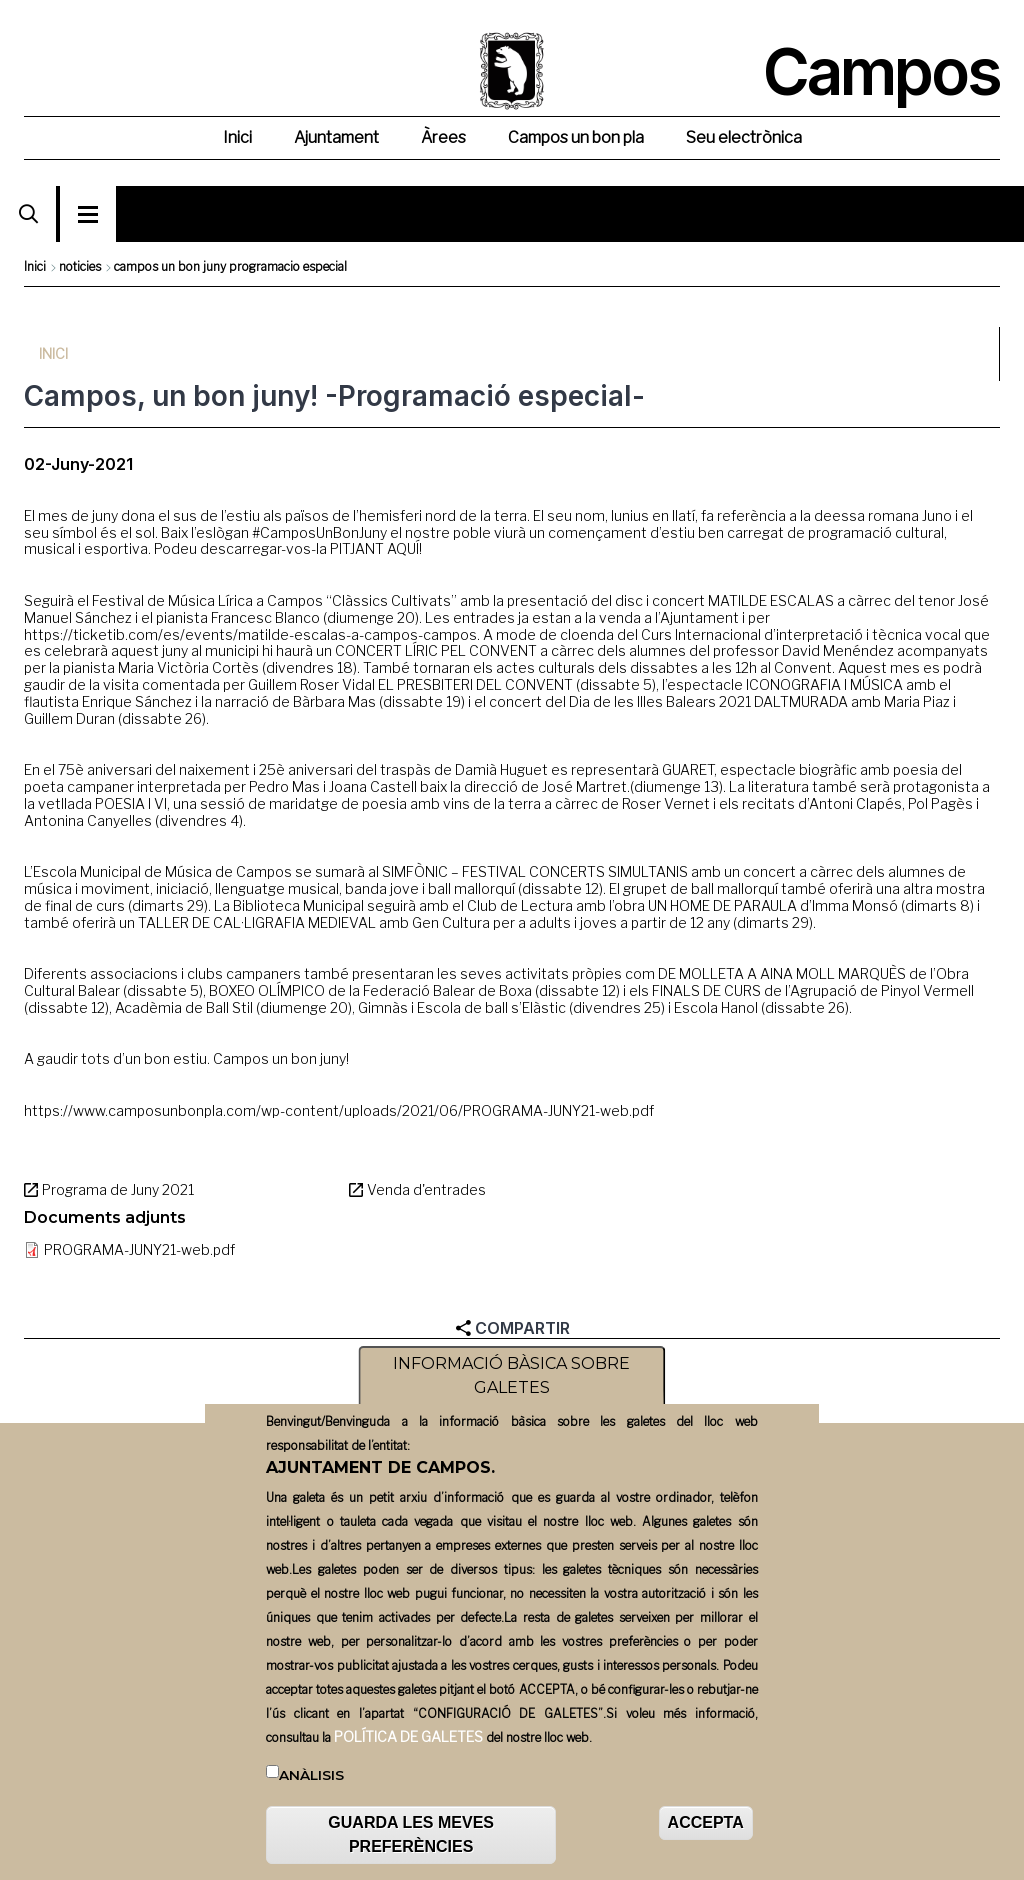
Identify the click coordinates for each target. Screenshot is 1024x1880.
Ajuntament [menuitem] (336, 137)
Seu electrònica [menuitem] (744, 137)
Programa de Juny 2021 (118, 1189)
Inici (35, 266)
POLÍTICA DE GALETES (408, 1738)
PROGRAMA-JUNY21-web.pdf (139, 1249)
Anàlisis (311, 1777)
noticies (80, 266)
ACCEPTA (706, 1825)
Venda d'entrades (426, 1189)
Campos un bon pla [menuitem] (576, 137)
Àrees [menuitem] (443, 137)
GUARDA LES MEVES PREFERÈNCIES (411, 1837)
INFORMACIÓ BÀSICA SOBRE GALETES (511, 1378)
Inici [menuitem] (237, 137)
